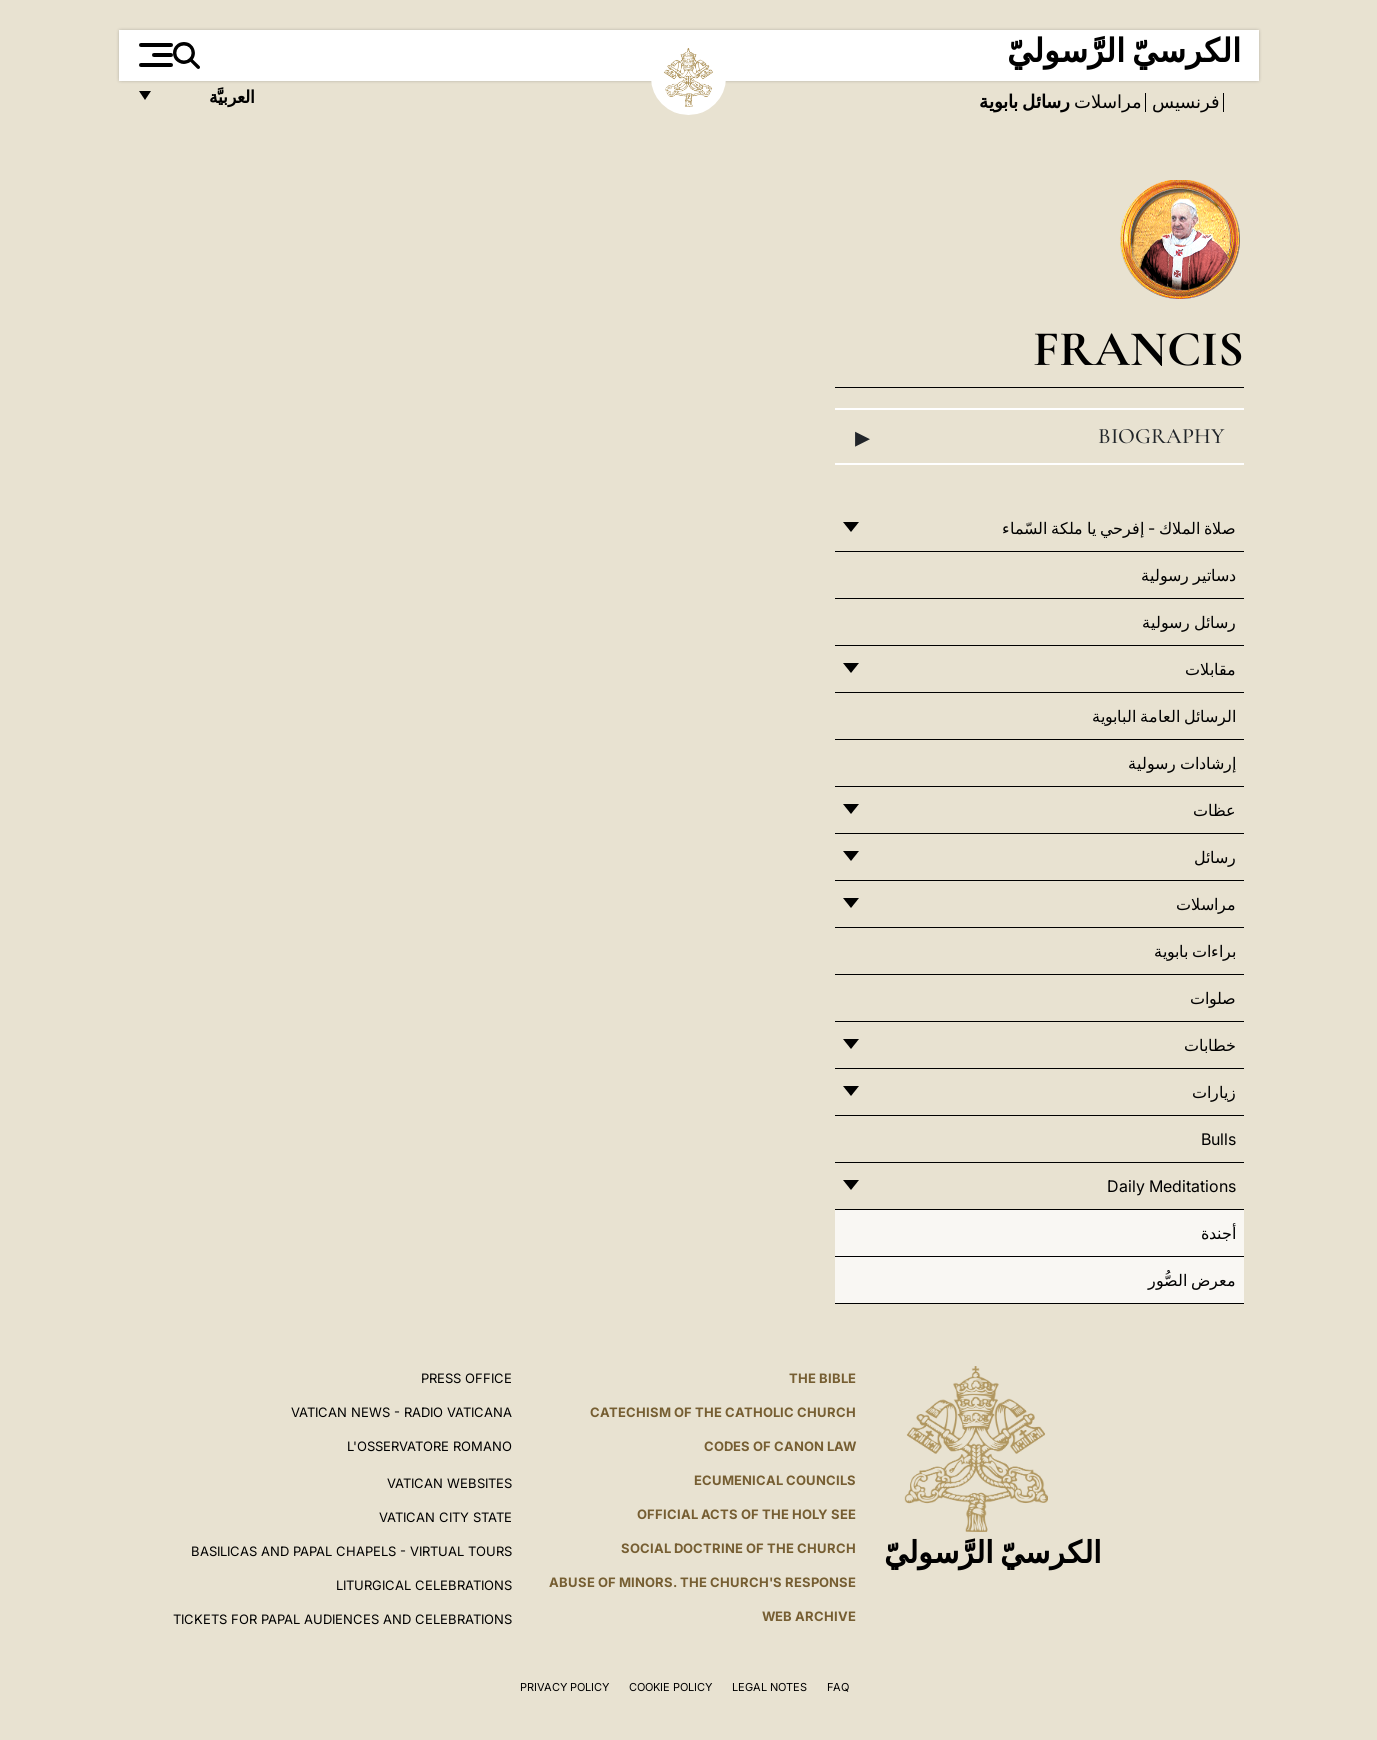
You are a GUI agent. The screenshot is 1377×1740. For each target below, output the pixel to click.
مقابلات (1210, 669)
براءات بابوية (1195, 951)
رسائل (1215, 857)
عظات (1214, 810)
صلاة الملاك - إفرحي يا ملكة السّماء (1119, 528)
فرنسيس (1184, 102)
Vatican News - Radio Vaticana (401, 1412)
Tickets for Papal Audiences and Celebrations (342, 1619)
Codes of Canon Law (780, 1446)
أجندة (1218, 1233)
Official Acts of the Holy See (746, 1514)
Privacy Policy (564, 1687)
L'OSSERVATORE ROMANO (429, 1446)
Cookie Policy (670, 1687)
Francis (1138, 348)
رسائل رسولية (1189, 622)
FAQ (838, 1687)
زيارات (1214, 1092)
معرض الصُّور (1192, 1280)
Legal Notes (769, 1687)
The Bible (822, 1378)
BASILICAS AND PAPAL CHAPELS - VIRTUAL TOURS (351, 1551)
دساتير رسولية (1188, 575)
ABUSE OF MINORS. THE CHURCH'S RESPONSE (702, 1582)
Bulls (1218, 1139)
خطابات (1210, 1045)
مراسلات (1106, 102)
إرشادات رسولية (1182, 763)
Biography (1039, 437)
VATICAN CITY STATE (445, 1517)
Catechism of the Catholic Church (723, 1412)
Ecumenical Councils (775, 1480)
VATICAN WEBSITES (449, 1483)
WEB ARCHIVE (809, 1616)
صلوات (1213, 998)
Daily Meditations (1171, 1186)
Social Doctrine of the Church (738, 1548)
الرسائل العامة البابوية (1164, 716)
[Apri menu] (153, 55)
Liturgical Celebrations (424, 1585)
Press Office (466, 1378)
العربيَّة (210, 102)
